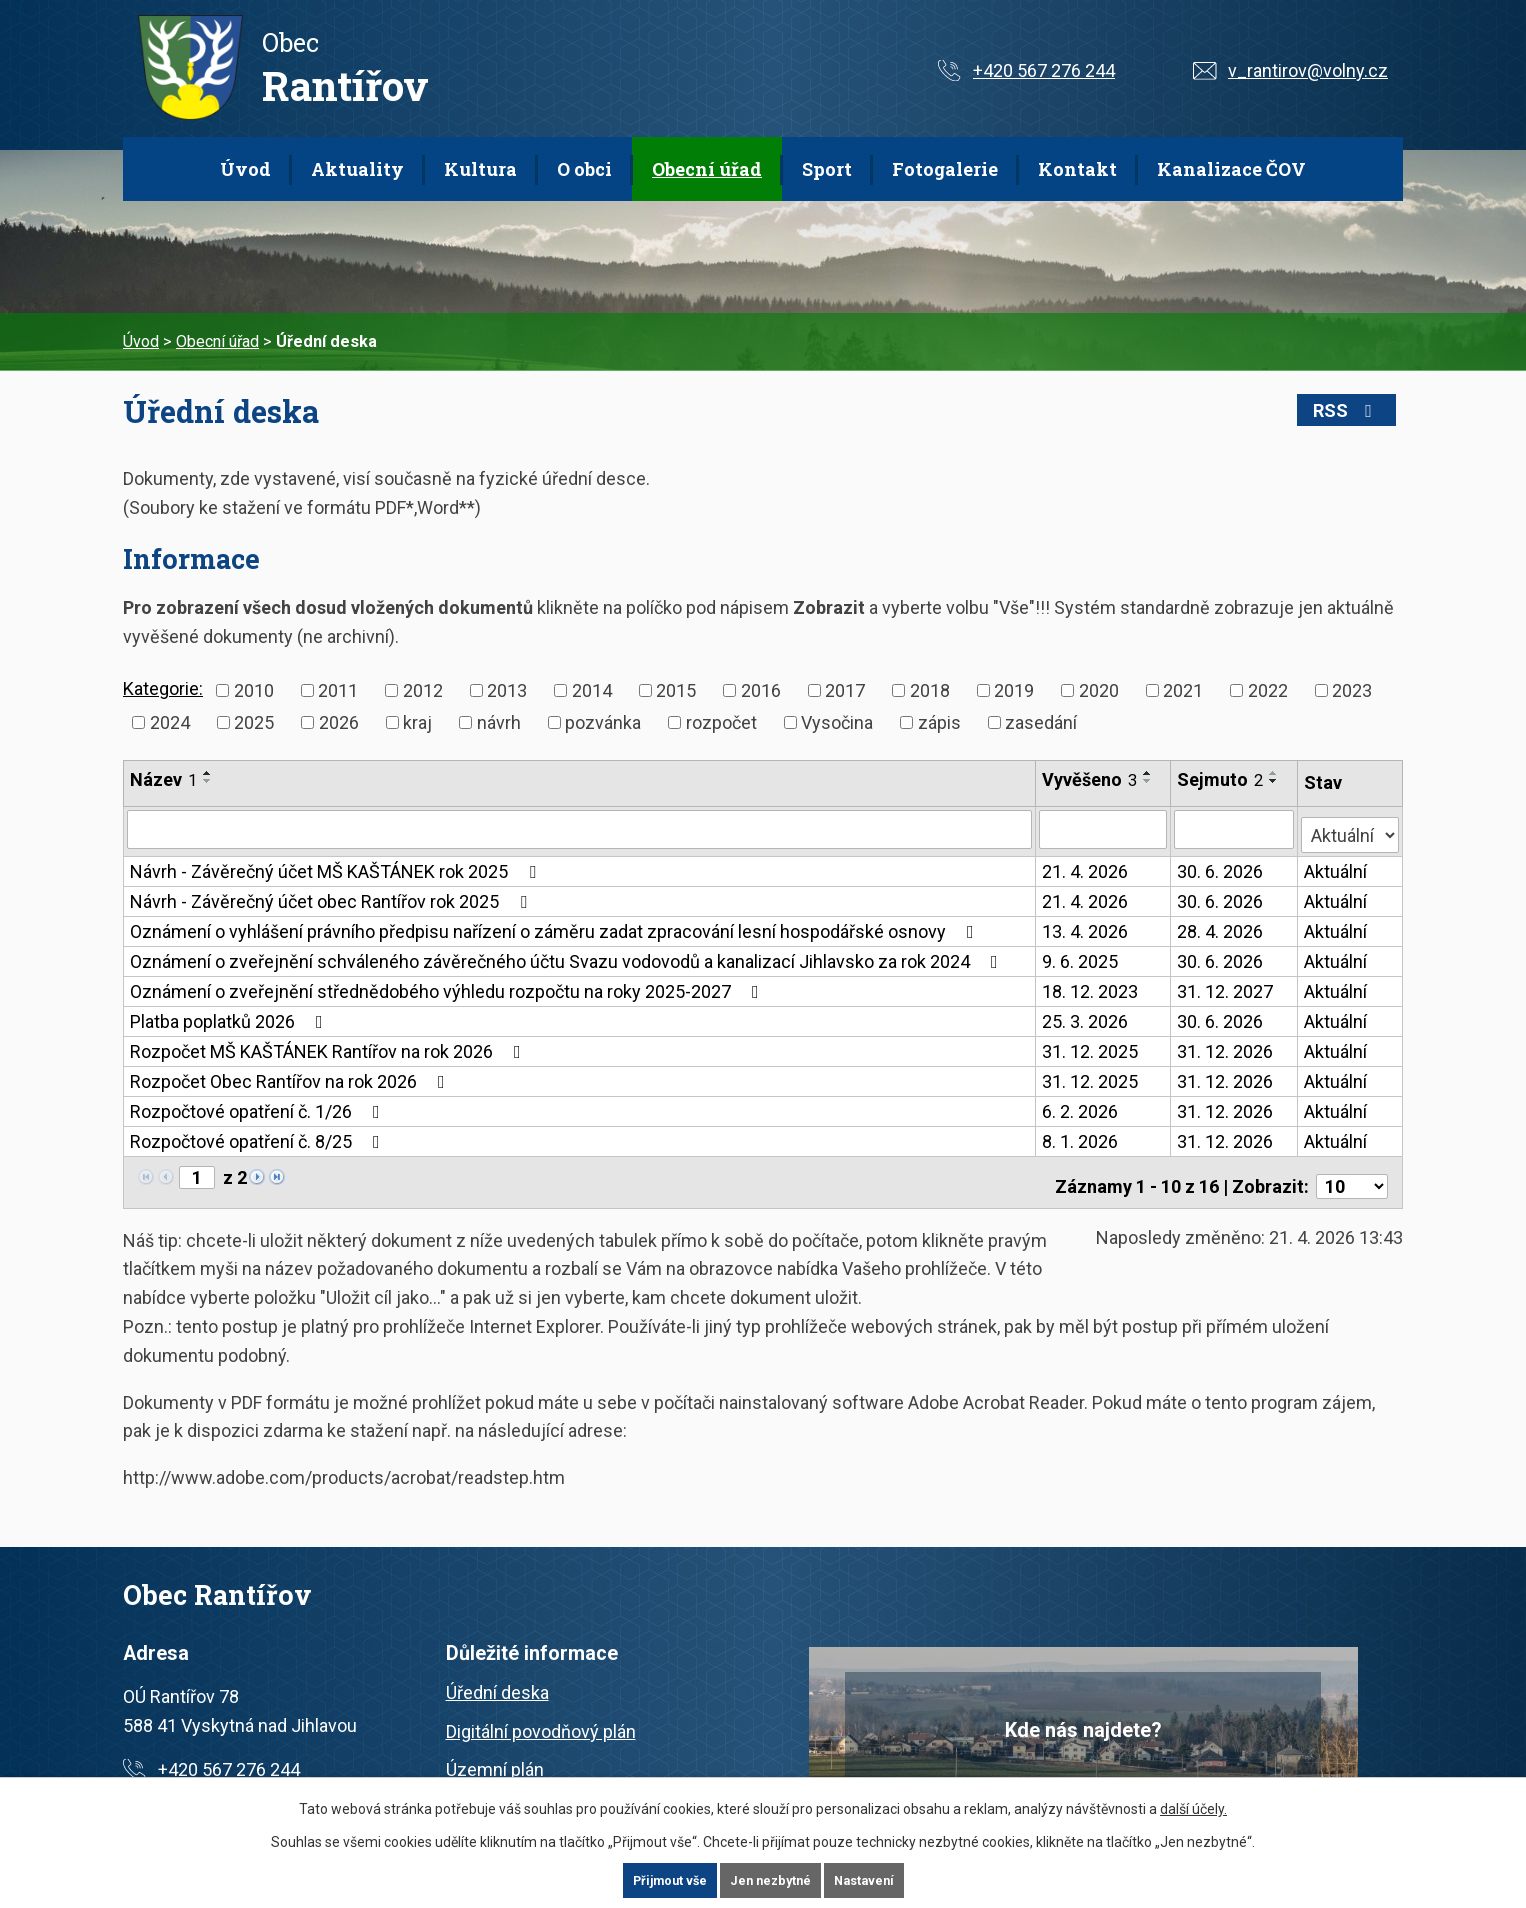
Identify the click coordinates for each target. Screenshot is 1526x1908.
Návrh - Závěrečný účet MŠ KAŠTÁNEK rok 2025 (337, 866)
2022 (1268, 690)
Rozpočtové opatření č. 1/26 (259, 1106)
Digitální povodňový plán (541, 1718)
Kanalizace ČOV (1231, 169)
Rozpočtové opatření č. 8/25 (259, 1136)
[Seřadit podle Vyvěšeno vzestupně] (1149, 773)
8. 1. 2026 (1081, 1136)
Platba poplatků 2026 (230, 1016)
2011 (338, 690)
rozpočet (721, 722)
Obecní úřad (707, 169)
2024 (170, 722)
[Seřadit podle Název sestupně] (208, 781)
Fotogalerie (945, 169)
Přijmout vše (663, 1880)
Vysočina (837, 722)
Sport (827, 169)
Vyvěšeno (1090, 779)
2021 (1183, 690)
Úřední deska (497, 1679)
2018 (930, 690)
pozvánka (603, 722)
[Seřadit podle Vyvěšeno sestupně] (1149, 781)
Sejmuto (1222, 779)
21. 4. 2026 (1086, 866)
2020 (1099, 690)
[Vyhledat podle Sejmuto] (1235, 829)
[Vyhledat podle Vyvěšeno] (1104, 829)
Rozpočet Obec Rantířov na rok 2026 (291, 1076)
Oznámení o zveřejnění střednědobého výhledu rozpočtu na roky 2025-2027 (448, 986)
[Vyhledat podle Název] (580, 829)
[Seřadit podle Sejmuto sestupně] (1276, 781)
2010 (254, 690)
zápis (939, 722)
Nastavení (871, 1880)
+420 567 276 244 (1044, 70)
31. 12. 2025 (1091, 1046)
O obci (584, 169)
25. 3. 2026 (1086, 1016)
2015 (676, 690)
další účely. (1193, 1808)
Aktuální (1336, 866)
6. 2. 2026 (1081, 1106)
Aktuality (357, 169)
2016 (761, 690)
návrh (499, 722)
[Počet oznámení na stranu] (1352, 1173)
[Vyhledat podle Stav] (1350, 827)
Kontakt (1077, 169)
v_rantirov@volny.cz (1308, 70)
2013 (507, 690)
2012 (423, 690)
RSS (1359, 410)
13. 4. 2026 (1086, 926)
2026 (339, 722)
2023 (1352, 690)
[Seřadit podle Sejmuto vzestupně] (1276, 773)
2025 (254, 722)
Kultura (480, 169)
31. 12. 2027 (1227, 986)
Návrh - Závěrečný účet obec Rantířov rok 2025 (332, 896)
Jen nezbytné (771, 1880)
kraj (417, 722)
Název (163, 779)
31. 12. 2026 (1227, 1046)
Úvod (245, 169)
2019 (1014, 690)
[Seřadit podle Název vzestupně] (208, 773)
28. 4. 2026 (1222, 926)
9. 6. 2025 (1081, 956)
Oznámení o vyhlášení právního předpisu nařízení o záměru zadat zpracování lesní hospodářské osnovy (556, 926)
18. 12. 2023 (1091, 986)
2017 (845, 690)
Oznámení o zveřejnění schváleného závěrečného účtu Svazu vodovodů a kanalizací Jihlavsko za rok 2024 (568, 956)
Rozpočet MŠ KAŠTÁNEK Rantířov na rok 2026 (329, 1046)
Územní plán (495, 1757)
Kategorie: (163, 688)
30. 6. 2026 (1222, 866)
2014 (592, 690)
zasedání (1041, 722)
